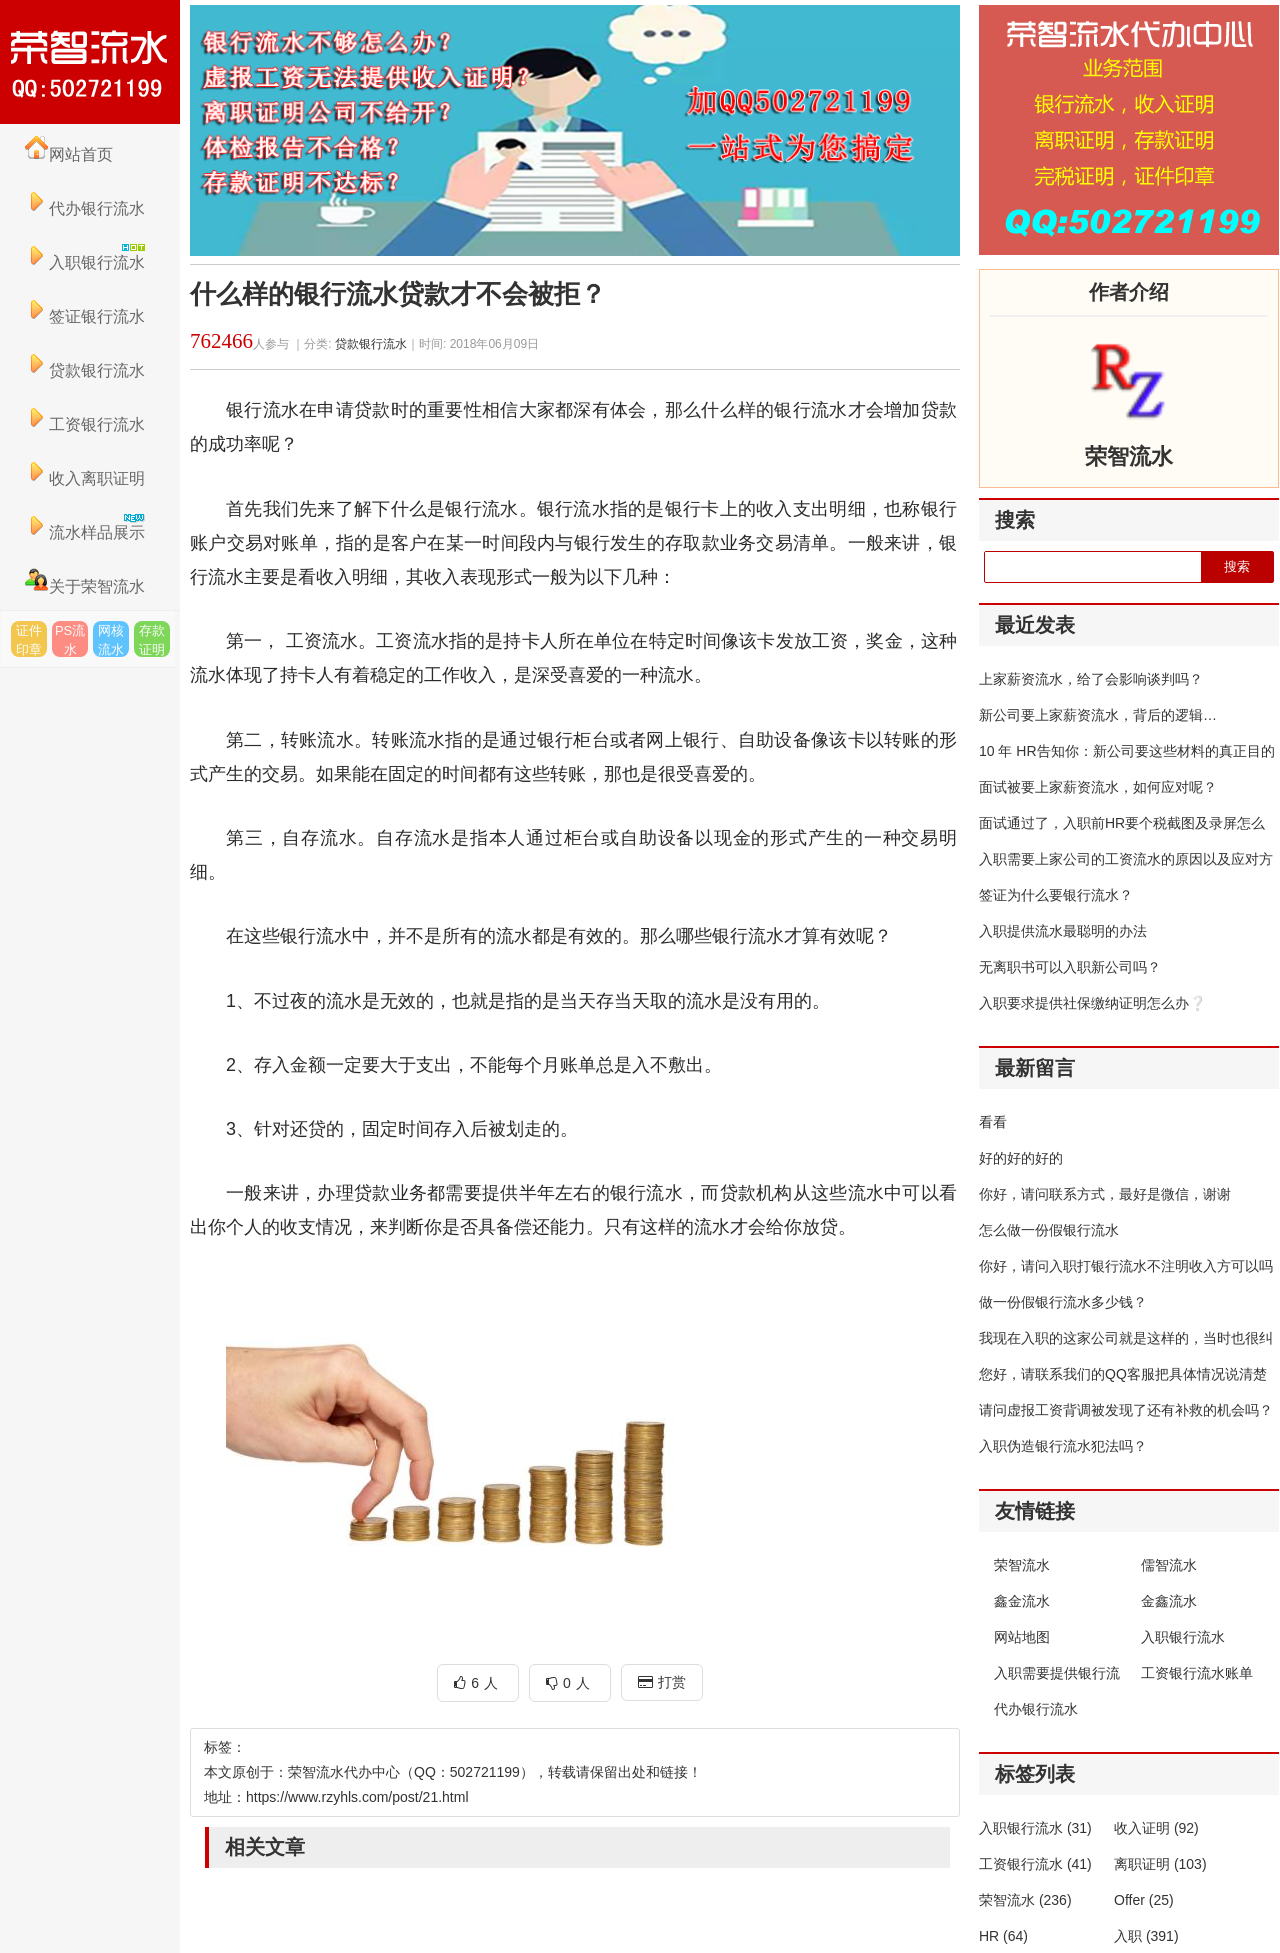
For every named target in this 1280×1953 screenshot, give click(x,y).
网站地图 (1022, 1637)
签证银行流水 (85, 316)
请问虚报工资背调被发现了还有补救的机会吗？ (1126, 1410)
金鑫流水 (1169, 1601)
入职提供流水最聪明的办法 (1063, 931)
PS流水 (70, 640)
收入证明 (1156, 1828)
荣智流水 (1022, 1565)
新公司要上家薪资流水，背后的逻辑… (1098, 715)
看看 (993, 1122)
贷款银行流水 (85, 370)
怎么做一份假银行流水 (1049, 1230)
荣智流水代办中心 (90, 62)
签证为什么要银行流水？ (1056, 895)
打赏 (662, 1682)
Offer (1144, 1900)
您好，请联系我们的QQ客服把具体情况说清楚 (1123, 1374)
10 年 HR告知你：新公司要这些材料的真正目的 (1127, 751)
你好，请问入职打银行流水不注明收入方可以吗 (1126, 1266)
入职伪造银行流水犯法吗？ (1063, 1446)
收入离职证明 (85, 478)
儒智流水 (1169, 1565)
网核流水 (111, 640)
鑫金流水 (1022, 1601)
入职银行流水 (1183, 1637)
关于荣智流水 (85, 586)
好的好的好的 (1021, 1158)
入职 (1146, 1936)
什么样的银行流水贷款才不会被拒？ (398, 294)
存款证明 (152, 640)
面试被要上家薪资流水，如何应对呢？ (1098, 787)
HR (1003, 1936)
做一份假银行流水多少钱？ (1063, 1302)
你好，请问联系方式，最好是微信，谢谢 (1105, 1194)
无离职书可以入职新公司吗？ (1070, 967)
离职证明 (1160, 1864)
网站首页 (69, 154)
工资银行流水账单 (1197, 1673)
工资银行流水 (85, 424)
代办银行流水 (85, 208)
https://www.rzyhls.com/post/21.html (357, 1797)
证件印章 (29, 640)
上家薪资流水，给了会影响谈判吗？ (1091, 679)
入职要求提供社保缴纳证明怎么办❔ (1092, 1003)
